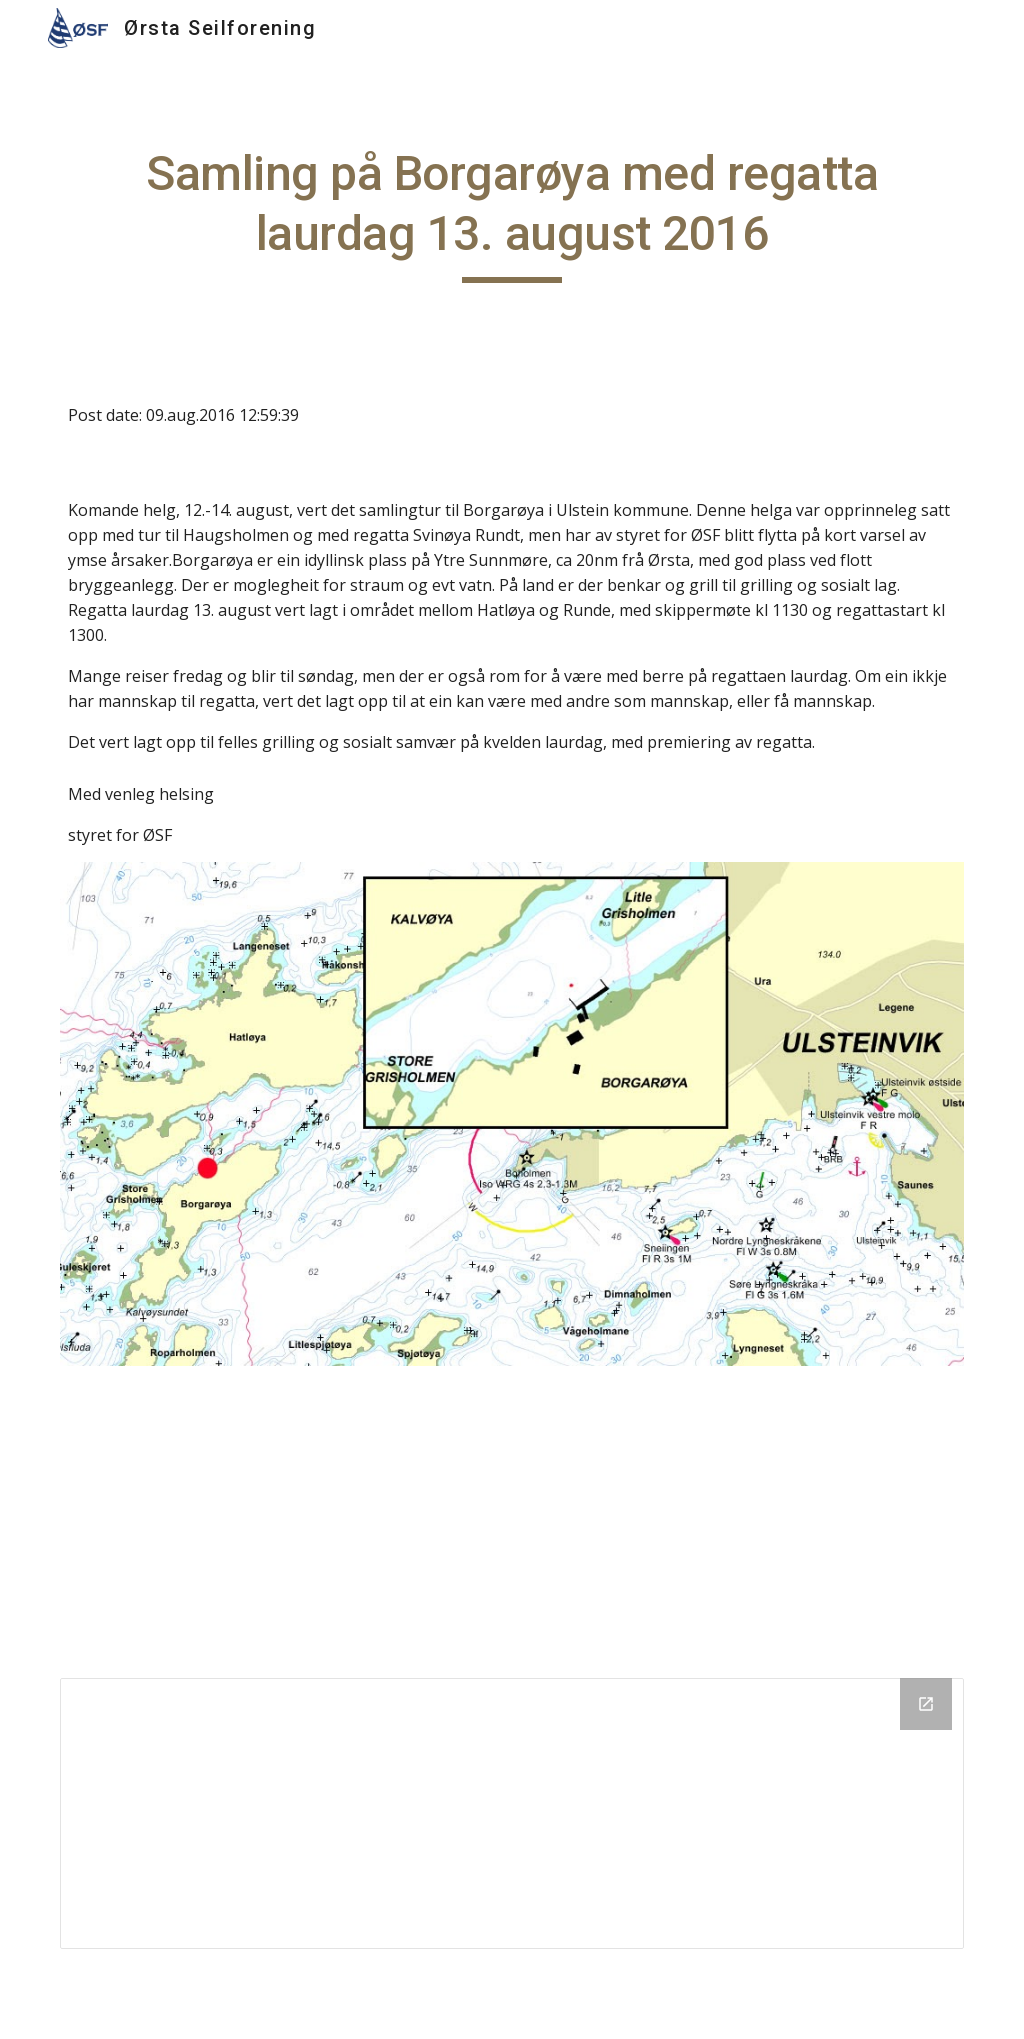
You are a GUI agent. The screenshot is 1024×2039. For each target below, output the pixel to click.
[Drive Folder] (512, 1813)
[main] (512, 213)
